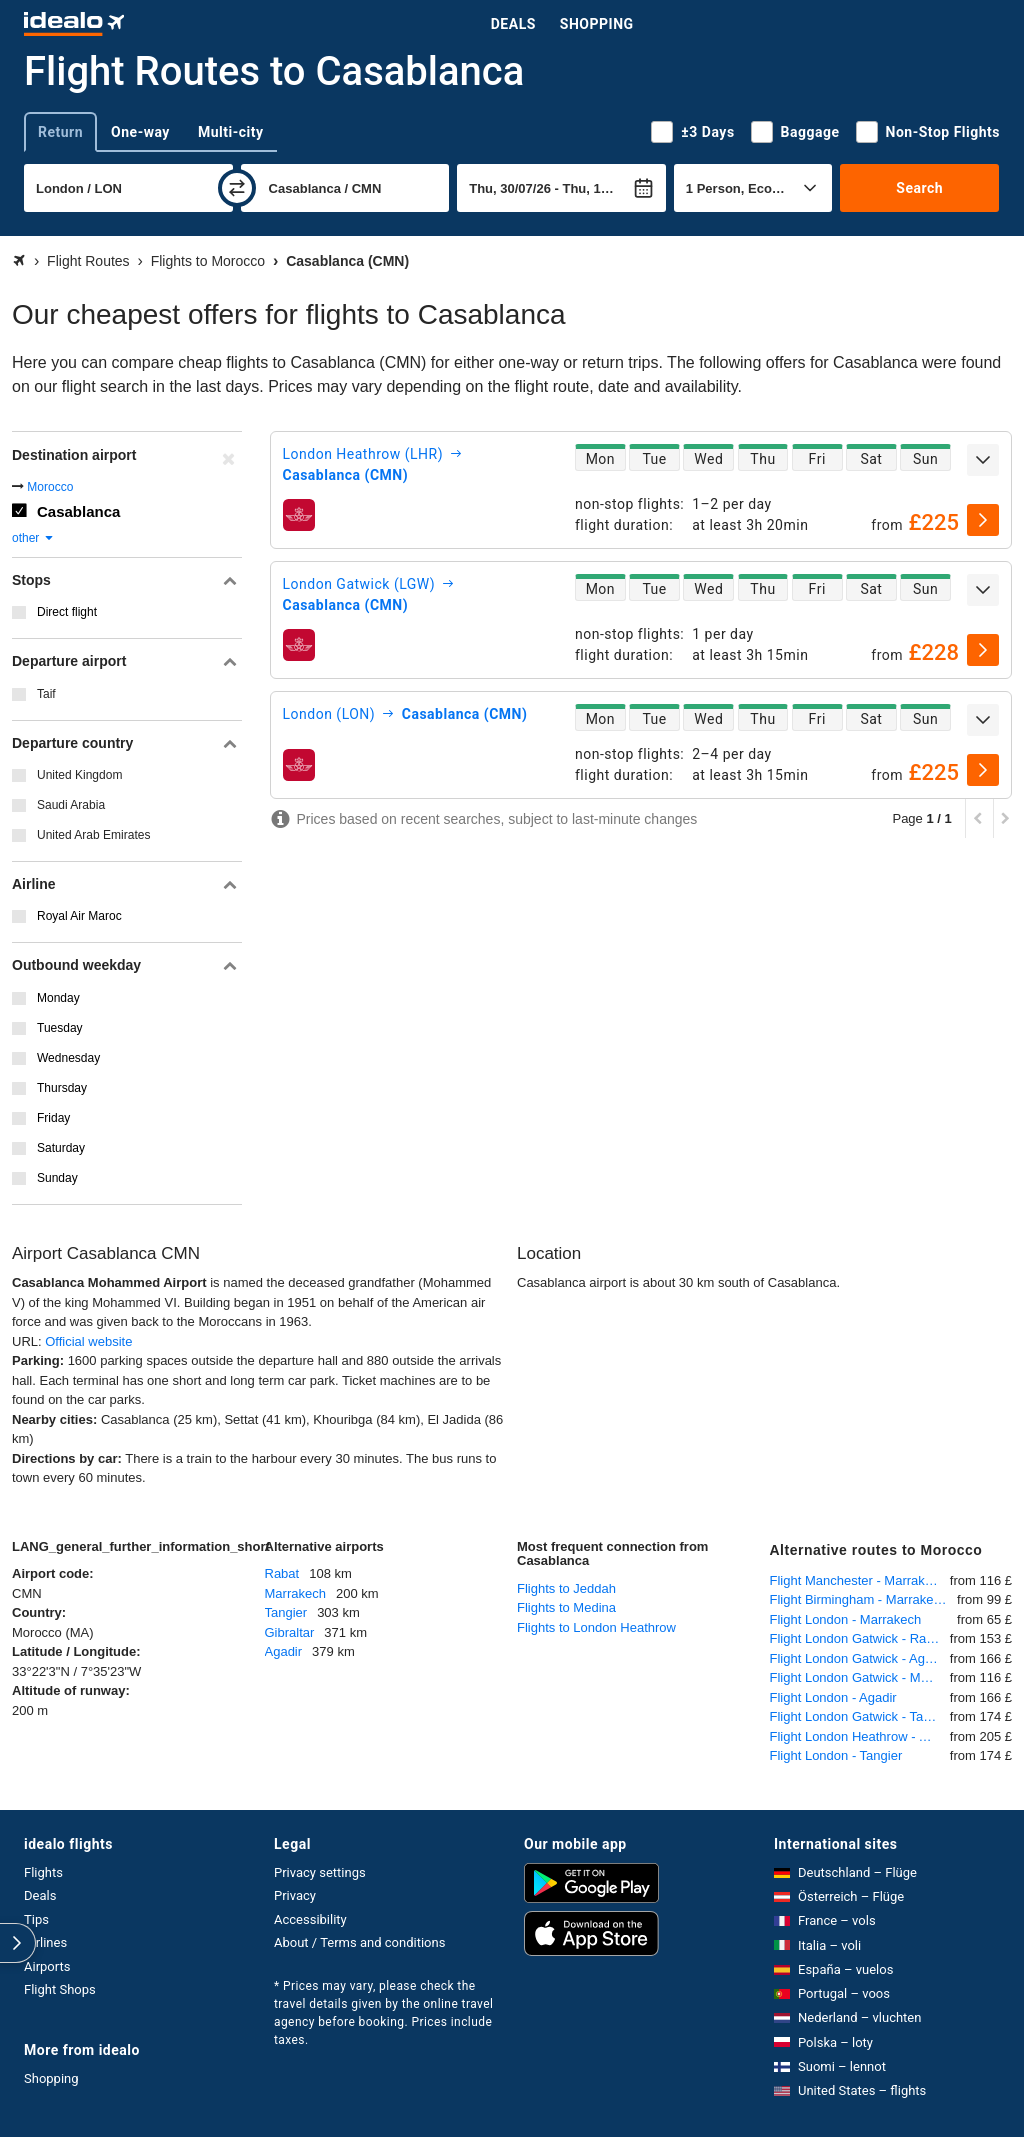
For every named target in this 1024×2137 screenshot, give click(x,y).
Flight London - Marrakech (846, 1619)
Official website (88, 1341)
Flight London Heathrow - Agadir (860, 1736)
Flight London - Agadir (833, 1697)
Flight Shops (60, 1989)
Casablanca (78, 511)
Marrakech (295, 1593)
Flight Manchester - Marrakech (858, 1580)
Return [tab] (60, 132)
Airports (47, 1966)
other (33, 538)
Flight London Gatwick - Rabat (857, 1638)
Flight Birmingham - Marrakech (859, 1599)
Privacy (295, 1895)
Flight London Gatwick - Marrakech (860, 1677)
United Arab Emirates (93, 835)
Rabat (282, 1573)
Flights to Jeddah (566, 1588)
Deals (513, 24)
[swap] (237, 188)
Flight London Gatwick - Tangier (860, 1716)
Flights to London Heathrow (596, 1627)
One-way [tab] (140, 132)
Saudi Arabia (71, 805)
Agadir (284, 1651)
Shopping (597, 24)
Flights (43, 1872)
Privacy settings (320, 1872)
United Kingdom (79, 775)
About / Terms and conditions (359, 1942)
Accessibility (310, 1919)
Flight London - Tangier (836, 1755)
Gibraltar (290, 1632)
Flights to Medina (566, 1607)
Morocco (50, 487)
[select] (983, 520)
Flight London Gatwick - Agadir (858, 1658)
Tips (36, 1919)
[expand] (983, 460)
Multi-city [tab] (231, 132)
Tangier (286, 1612)
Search (919, 188)
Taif (46, 694)
